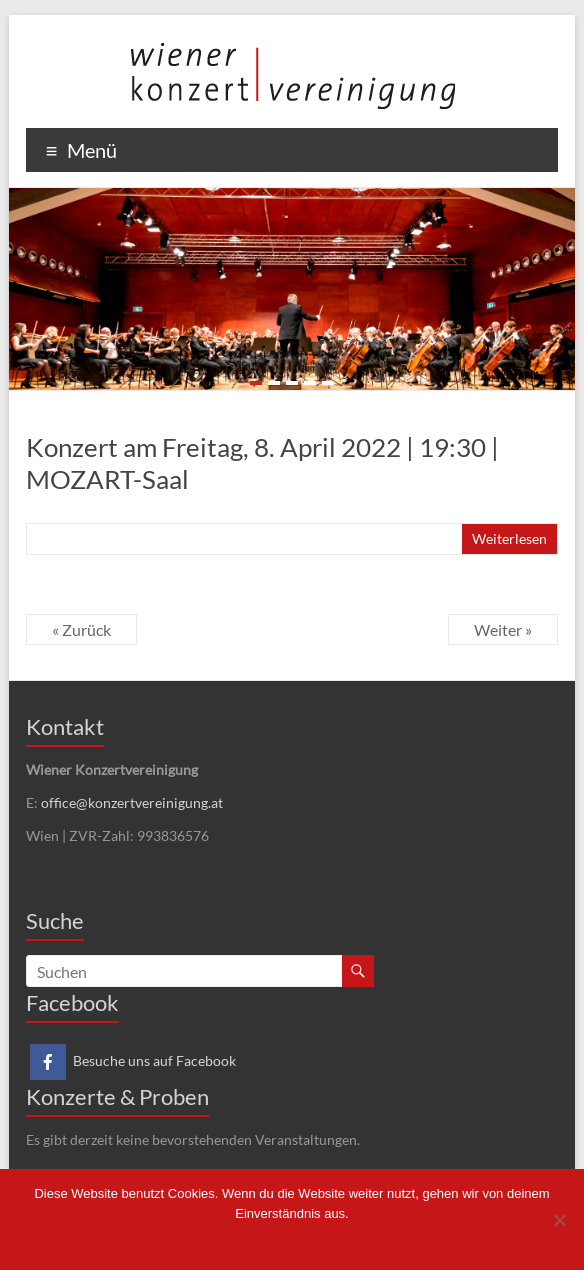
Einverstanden (223, 1239)
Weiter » (503, 629)
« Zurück (81, 629)
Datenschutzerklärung (338, 1239)
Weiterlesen (509, 538)
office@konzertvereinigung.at (132, 802)
